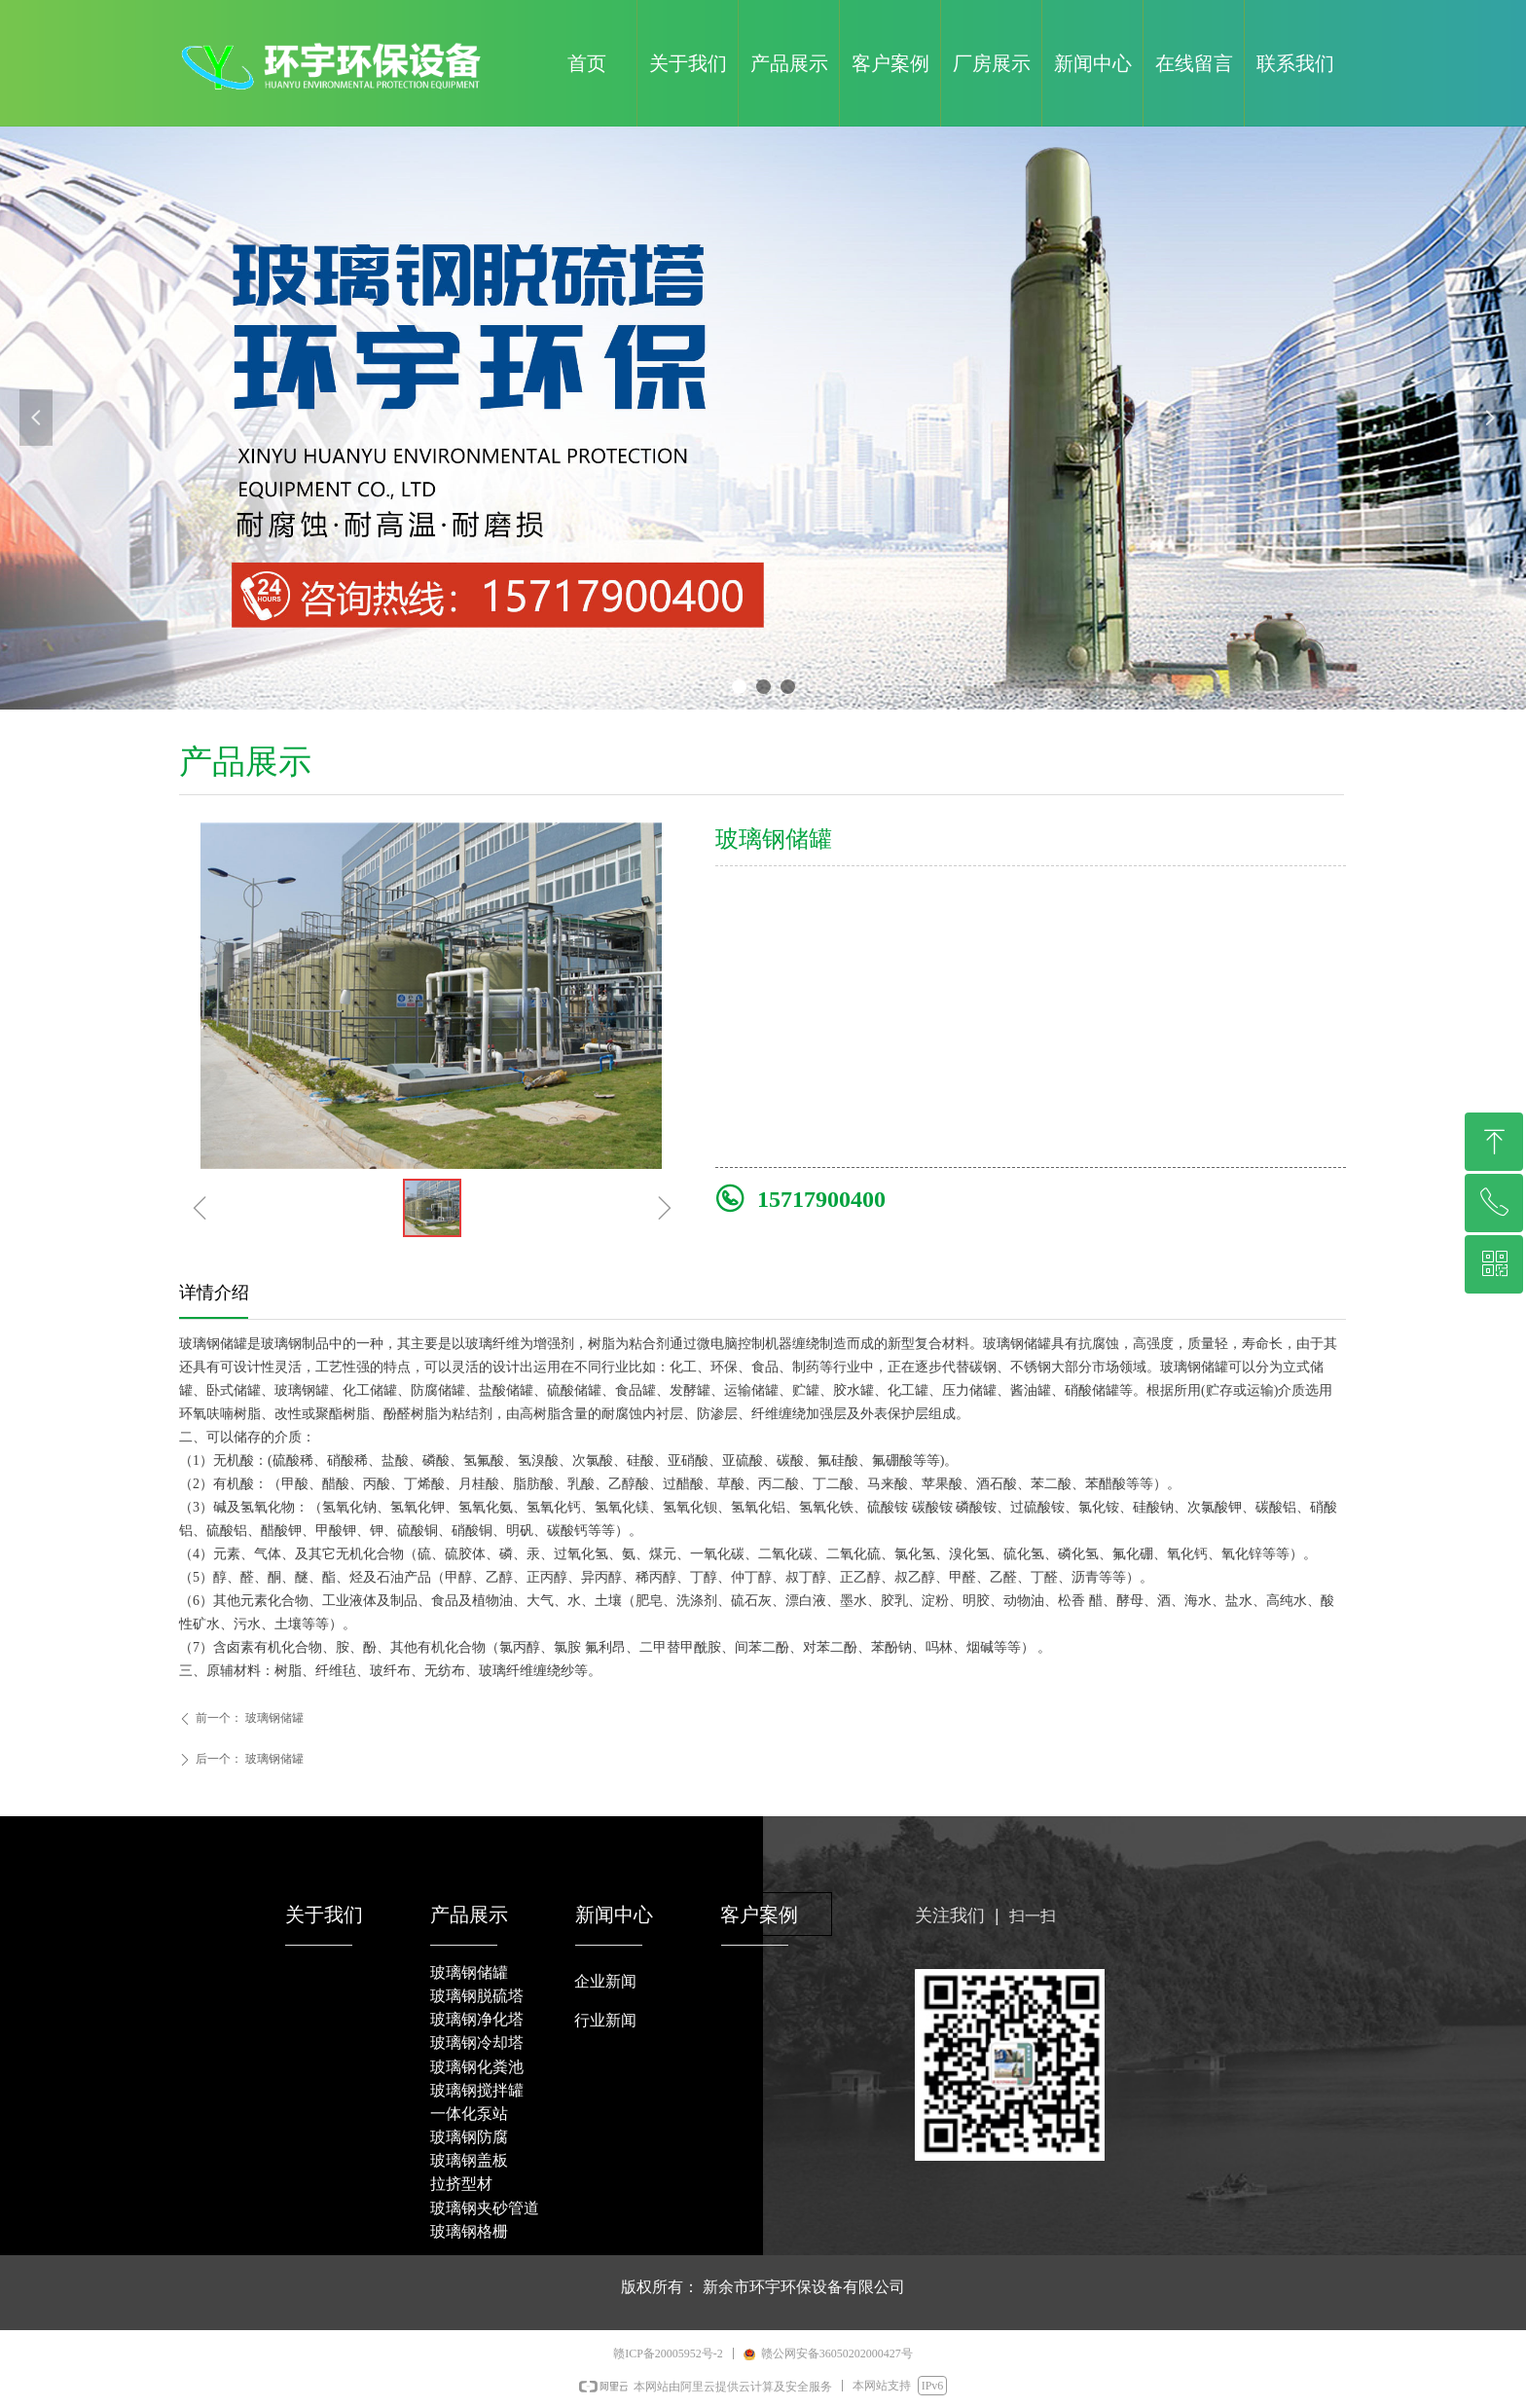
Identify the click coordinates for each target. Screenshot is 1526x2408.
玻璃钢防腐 (469, 2137)
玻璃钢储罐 (469, 1972)
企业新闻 (605, 1981)
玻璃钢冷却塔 (477, 2042)
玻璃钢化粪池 (477, 2067)
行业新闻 (605, 2020)
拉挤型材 (461, 2183)
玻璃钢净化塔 (477, 2019)
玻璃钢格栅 (469, 2231)
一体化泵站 (469, 2113)
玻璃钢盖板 (469, 2160)
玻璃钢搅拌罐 (477, 2090)
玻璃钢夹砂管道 (484, 2208)
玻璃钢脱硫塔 (477, 1996)
